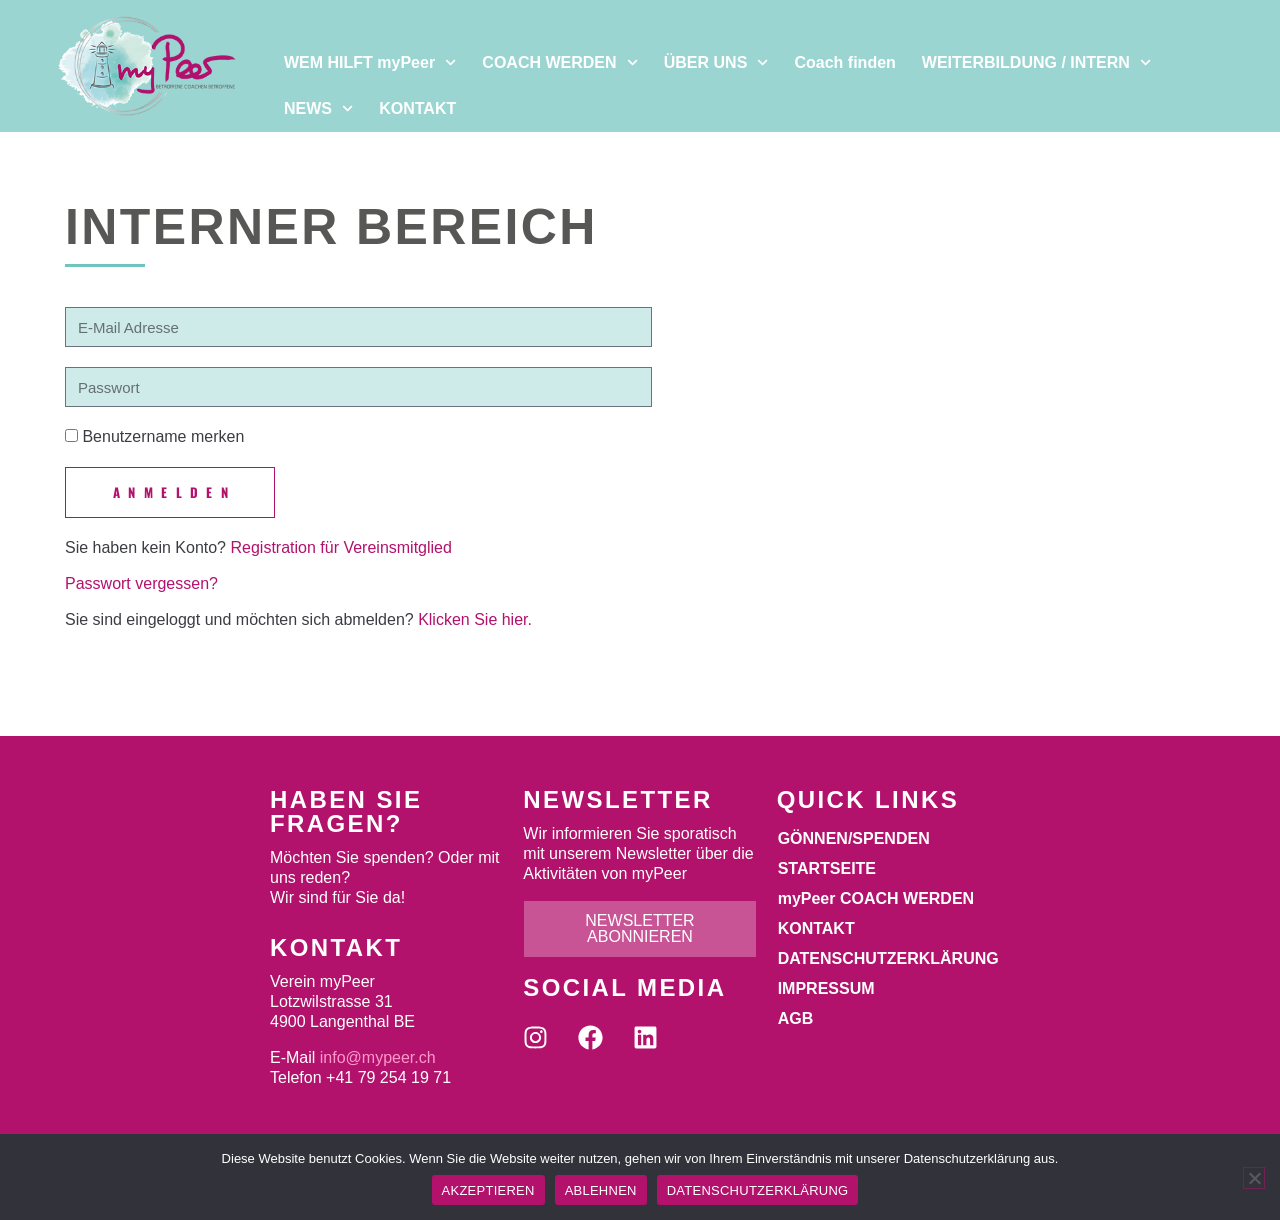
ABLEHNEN (601, 1190)
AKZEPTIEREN (488, 1190)
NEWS (318, 108)
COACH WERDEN (559, 62)
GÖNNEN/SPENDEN (854, 838)
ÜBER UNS (716, 62)
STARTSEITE (827, 868)
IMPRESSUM (826, 988)
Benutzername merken (154, 436)
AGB (796, 1018)
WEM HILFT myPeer (370, 62)
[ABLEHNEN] (1254, 1178)
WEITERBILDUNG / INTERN (1036, 62)
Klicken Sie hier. (475, 619)
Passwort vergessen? (141, 583)
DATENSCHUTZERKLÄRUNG (888, 958)
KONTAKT (417, 108)
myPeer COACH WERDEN (876, 898)
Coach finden (844, 62)
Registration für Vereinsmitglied (340, 547)
